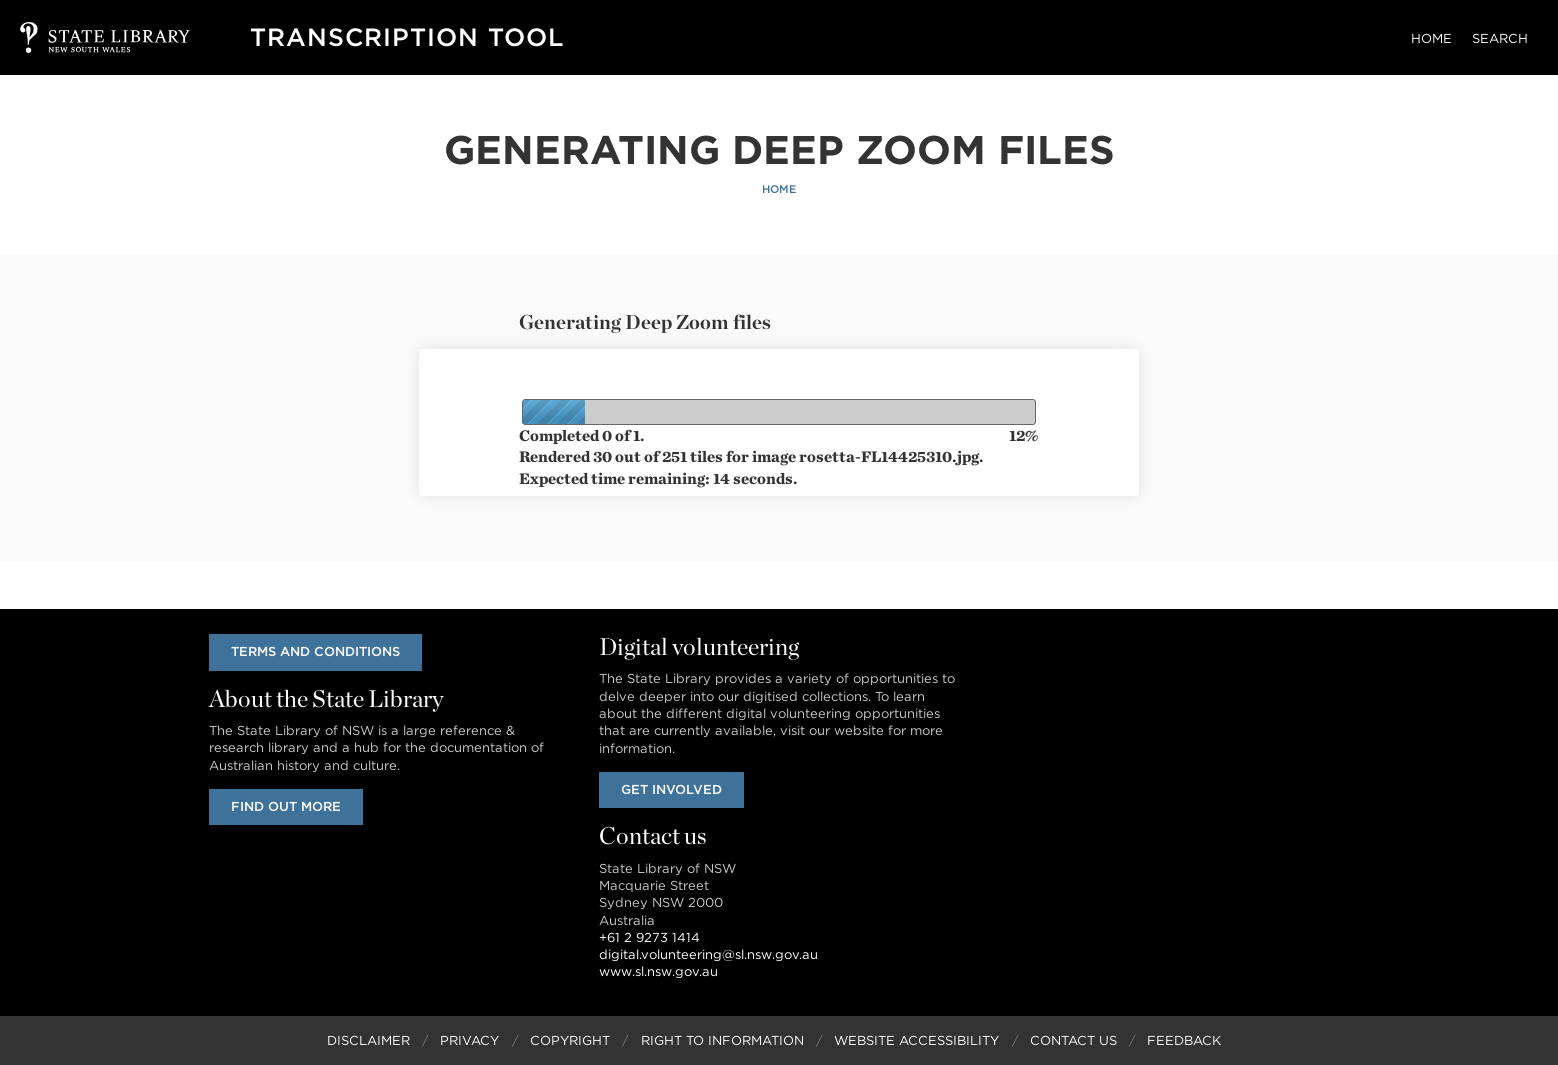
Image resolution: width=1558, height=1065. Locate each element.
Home (1431, 38)
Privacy (469, 1040)
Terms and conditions (315, 651)
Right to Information (722, 1040)
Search (1500, 38)
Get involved (671, 789)
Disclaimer (368, 1040)
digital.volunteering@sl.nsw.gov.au (708, 954)
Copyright (570, 1040)
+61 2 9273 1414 (649, 937)
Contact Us (1073, 1040)
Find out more (286, 806)
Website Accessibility (916, 1040)
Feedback (1184, 1040)
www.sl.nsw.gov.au (658, 971)
